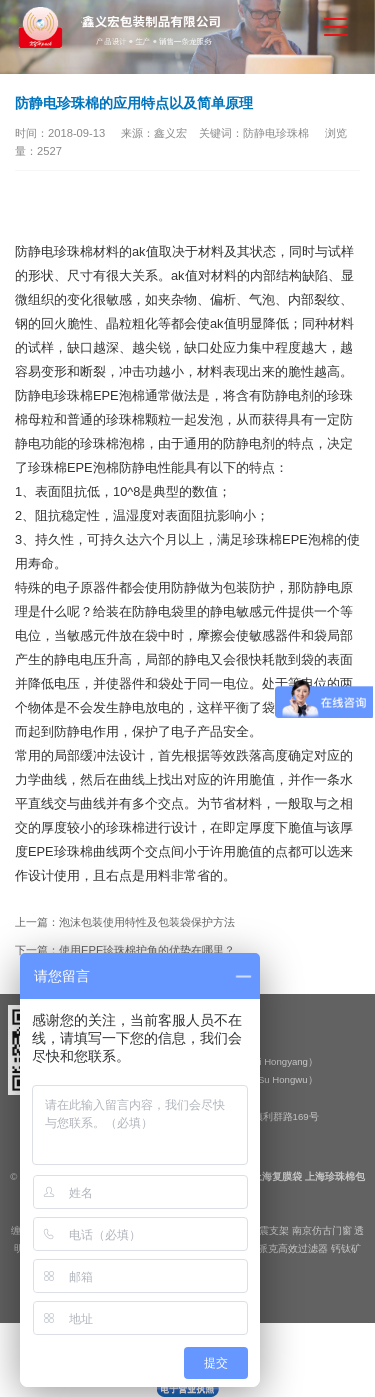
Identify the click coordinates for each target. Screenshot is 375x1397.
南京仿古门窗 (322, 1230)
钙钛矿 (346, 1248)
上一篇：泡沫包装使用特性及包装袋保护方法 (125, 922)
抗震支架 (269, 1230)
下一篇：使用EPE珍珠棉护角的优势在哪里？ (125, 950)
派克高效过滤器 (293, 1248)
